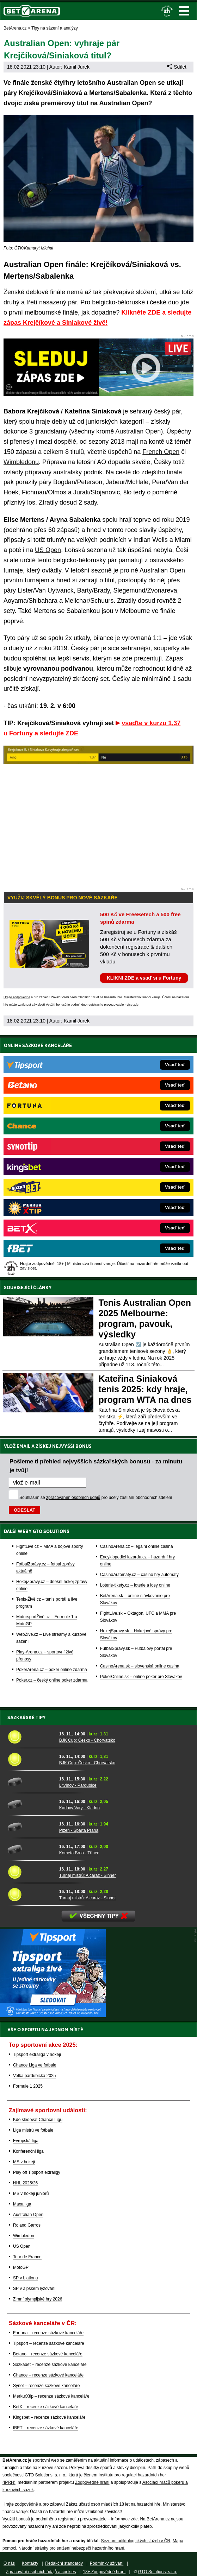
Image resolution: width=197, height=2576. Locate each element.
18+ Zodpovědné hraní (104, 2571)
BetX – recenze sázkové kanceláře (45, 2406)
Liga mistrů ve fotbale (33, 2130)
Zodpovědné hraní (92, 2482)
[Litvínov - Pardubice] (31, 1782)
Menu (184, 10)
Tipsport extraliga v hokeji (37, 2054)
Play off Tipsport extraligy (36, 2172)
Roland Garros (27, 2225)
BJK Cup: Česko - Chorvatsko (87, 1740)
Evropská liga (25, 2140)
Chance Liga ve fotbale (34, 2065)
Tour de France (27, 2256)
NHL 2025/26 (25, 2183)
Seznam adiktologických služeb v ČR (135, 2540)
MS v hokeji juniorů (31, 2193)
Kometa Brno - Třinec (79, 1852)
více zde (132, 1004)
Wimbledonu (21, 462)
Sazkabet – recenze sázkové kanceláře (50, 2364)
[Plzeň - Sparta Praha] (31, 1827)
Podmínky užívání (106, 2563)
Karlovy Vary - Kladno (79, 1807)
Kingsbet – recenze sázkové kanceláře (49, 2417)
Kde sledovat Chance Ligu (37, 2119)
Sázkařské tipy (26, 1717)
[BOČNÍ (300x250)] (53, 2015)
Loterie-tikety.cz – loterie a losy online (135, 1585)
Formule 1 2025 (28, 2086)
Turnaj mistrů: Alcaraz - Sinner (87, 1875)
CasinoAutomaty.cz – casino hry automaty (139, 1574)
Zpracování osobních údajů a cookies (41, 2571)
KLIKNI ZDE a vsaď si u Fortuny (144, 978)
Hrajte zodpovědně (17, 997)
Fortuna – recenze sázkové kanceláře (48, 2332)
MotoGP (21, 2267)
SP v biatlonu (25, 2278)
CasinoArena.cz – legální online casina (136, 1546)
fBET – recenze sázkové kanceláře (45, 2427)
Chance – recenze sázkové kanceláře (48, 2375)
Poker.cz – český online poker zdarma (51, 1680)
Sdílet (176, 67)
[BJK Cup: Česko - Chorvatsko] (31, 1737)
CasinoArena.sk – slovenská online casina (139, 1666)
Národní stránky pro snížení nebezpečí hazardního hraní (71, 2548)
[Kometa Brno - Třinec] (31, 1849)
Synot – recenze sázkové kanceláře (46, 2385)
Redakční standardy (64, 2563)
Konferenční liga (28, 2151)
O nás (9, 2563)
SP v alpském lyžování (34, 2288)
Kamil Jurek (77, 67)
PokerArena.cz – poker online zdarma (51, 1669)
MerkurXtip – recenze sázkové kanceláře (51, 2396)
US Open (48, 549)
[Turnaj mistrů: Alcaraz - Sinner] (31, 1872)
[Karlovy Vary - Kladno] (31, 1804)
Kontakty (30, 2563)
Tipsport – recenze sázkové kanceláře (48, 2343)
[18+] (167, 11)
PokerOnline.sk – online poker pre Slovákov (141, 1676)
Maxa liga (22, 2204)
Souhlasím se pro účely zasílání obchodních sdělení (95, 1497)
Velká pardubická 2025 (34, 2075)
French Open (160, 451)
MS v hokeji (24, 2161)
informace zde (124, 2519)
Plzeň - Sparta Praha (78, 1830)
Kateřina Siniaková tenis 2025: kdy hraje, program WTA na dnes (145, 1389)
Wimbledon (23, 2235)
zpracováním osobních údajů (73, 1497)
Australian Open (138, 431)
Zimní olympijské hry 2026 (37, 2299)
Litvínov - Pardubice (78, 1785)
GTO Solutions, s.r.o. (157, 2571)
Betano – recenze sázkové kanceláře (47, 2354)
